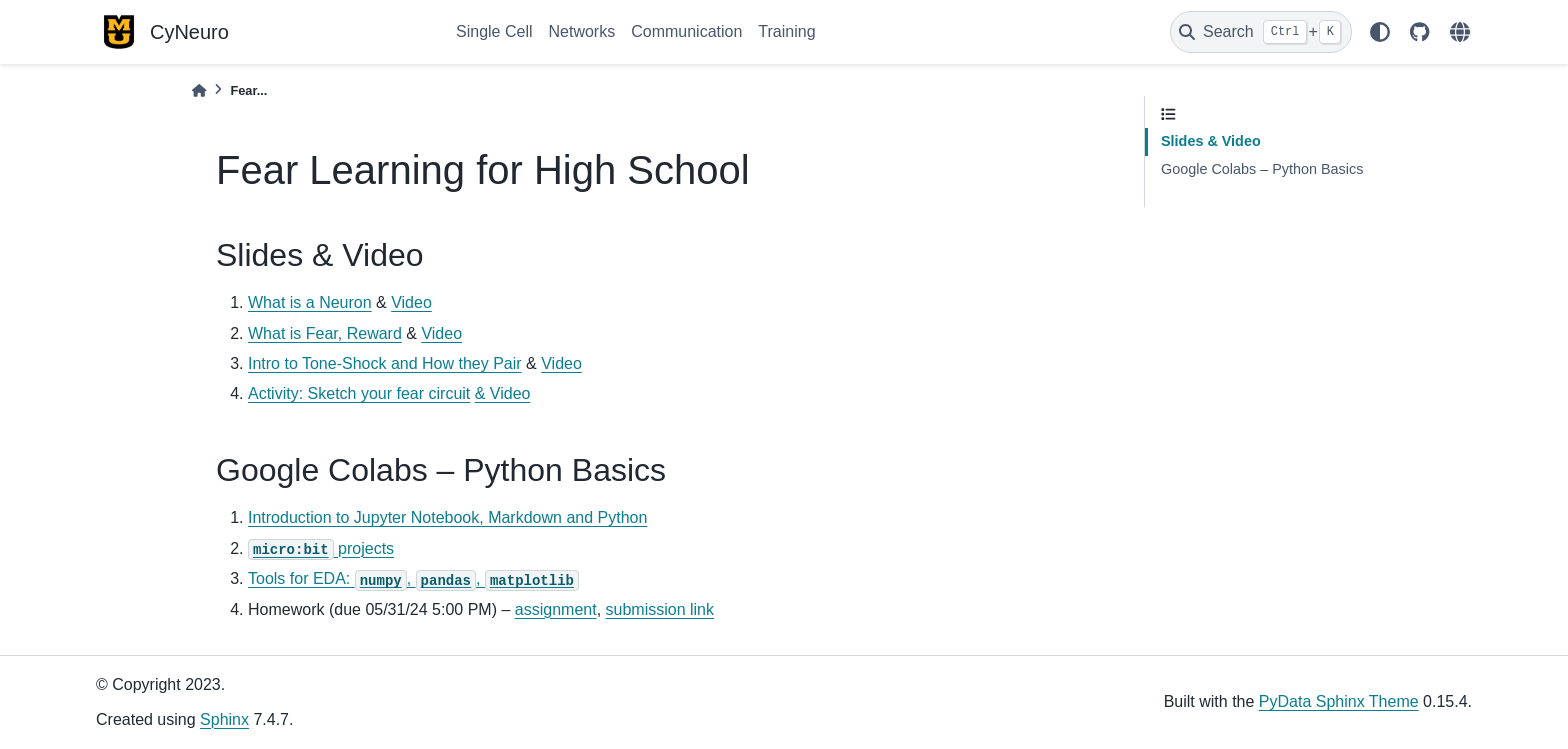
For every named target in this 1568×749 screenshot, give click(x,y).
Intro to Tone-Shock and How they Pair (385, 363)
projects (321, 548)
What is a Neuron (310, 302)
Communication (686, 31)
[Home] (199, 90)
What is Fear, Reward (325, 333)
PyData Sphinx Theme (1339, 701)
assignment (556, 609)
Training (786, 31)
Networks (581, 31)
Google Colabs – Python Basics (1262, 169)
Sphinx (224, 719)
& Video (503, 393)
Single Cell (494, 31)
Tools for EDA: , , (413, 578)
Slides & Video (1211, 141)
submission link (660, 609)
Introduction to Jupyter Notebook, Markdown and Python (447, 517)
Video (411, 302)
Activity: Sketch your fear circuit (359, 393)
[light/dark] (1380, 32)
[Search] (1261, 32)
